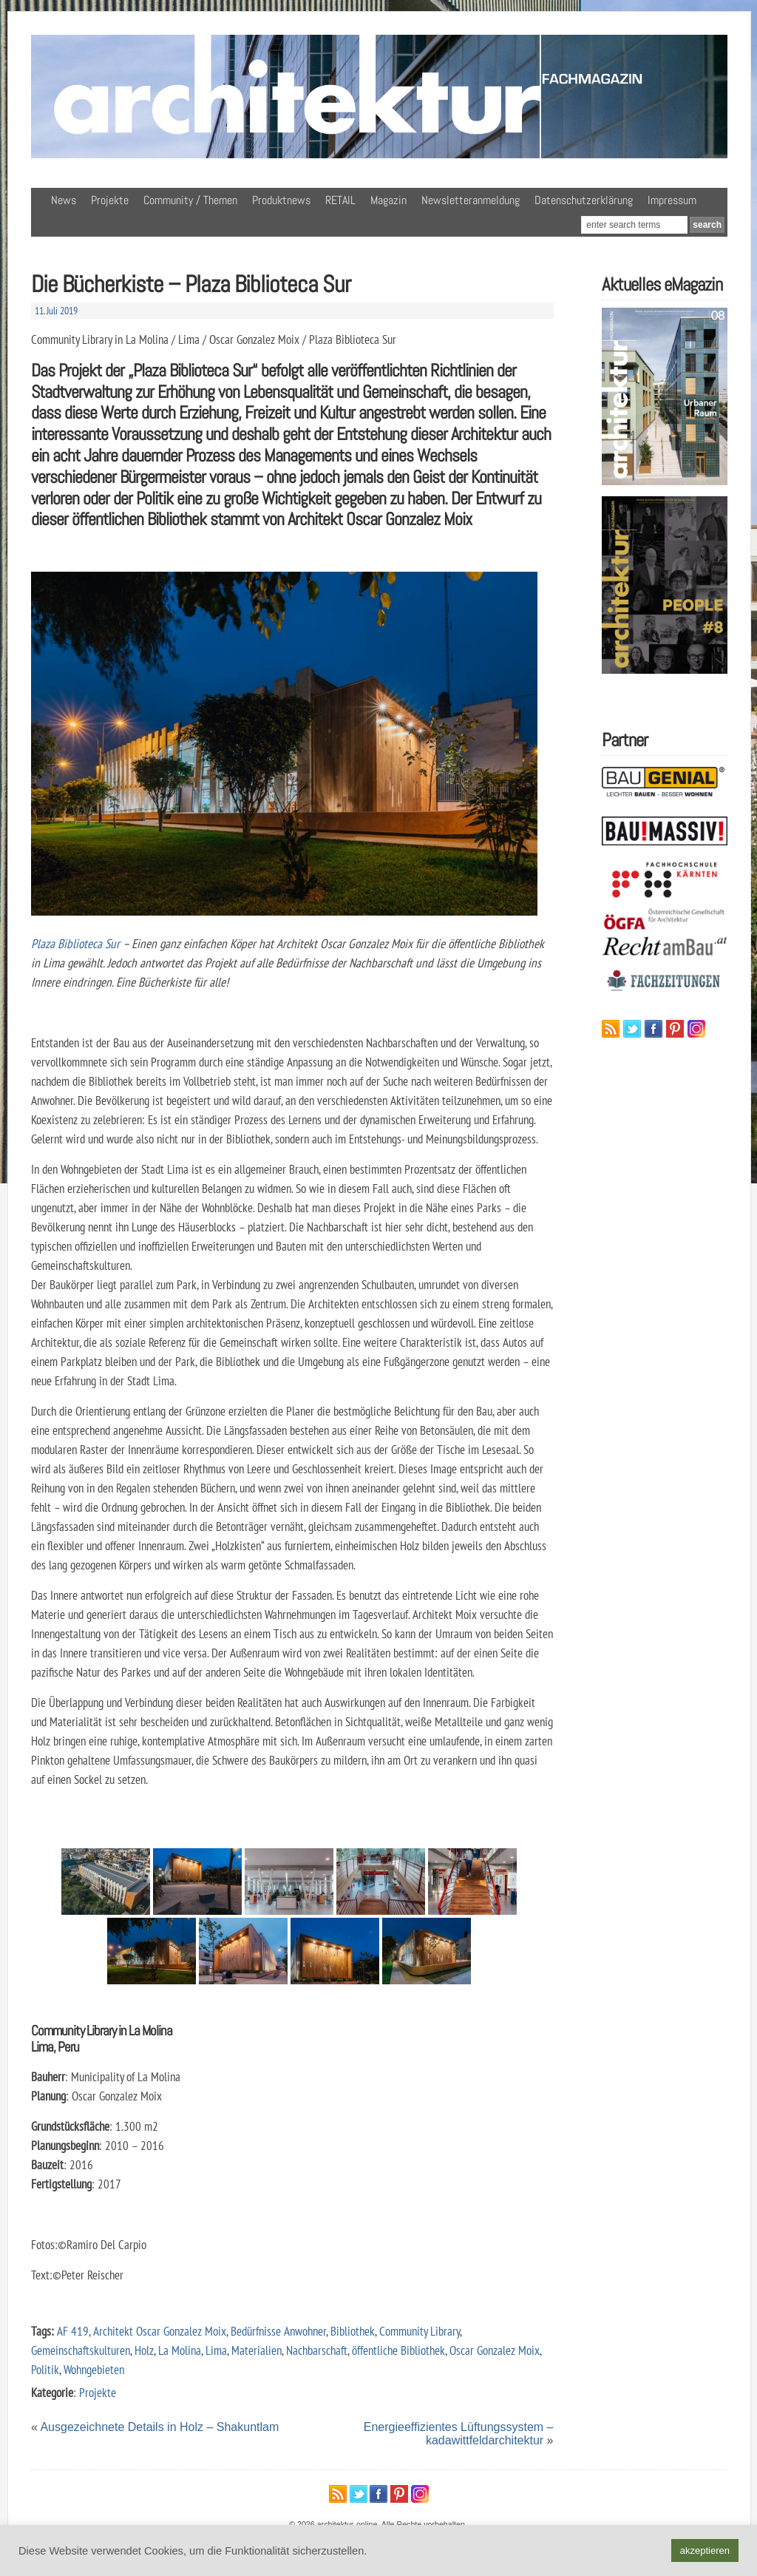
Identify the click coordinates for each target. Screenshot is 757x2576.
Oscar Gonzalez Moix (494, 2350)
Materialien (256, 2350)
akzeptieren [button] (705, 2550)
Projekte (110, 200)
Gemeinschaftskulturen (80, 2350)
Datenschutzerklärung (583, 200)
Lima (216, 2350)
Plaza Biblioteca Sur (75, 943)
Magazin (388, 200)
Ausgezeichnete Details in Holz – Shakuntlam (159, 2427)
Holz (144, 2350)
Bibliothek (352, 2330)
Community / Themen (190, 200)
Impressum (672, 200)
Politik (45, 2369)
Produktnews (281, 200)
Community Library (419, 2330)
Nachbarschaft (316, 2350)
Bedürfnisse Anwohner (278, 2330)
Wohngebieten (94, 2369)
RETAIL (340, 200)
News (63, 200)
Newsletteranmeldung (470, 200)
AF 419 (73, 2330)
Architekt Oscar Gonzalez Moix (159, 2330)
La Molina (179, 2350)
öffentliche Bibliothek (398, 2350)
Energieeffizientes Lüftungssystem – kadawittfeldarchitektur (459, 2434)
